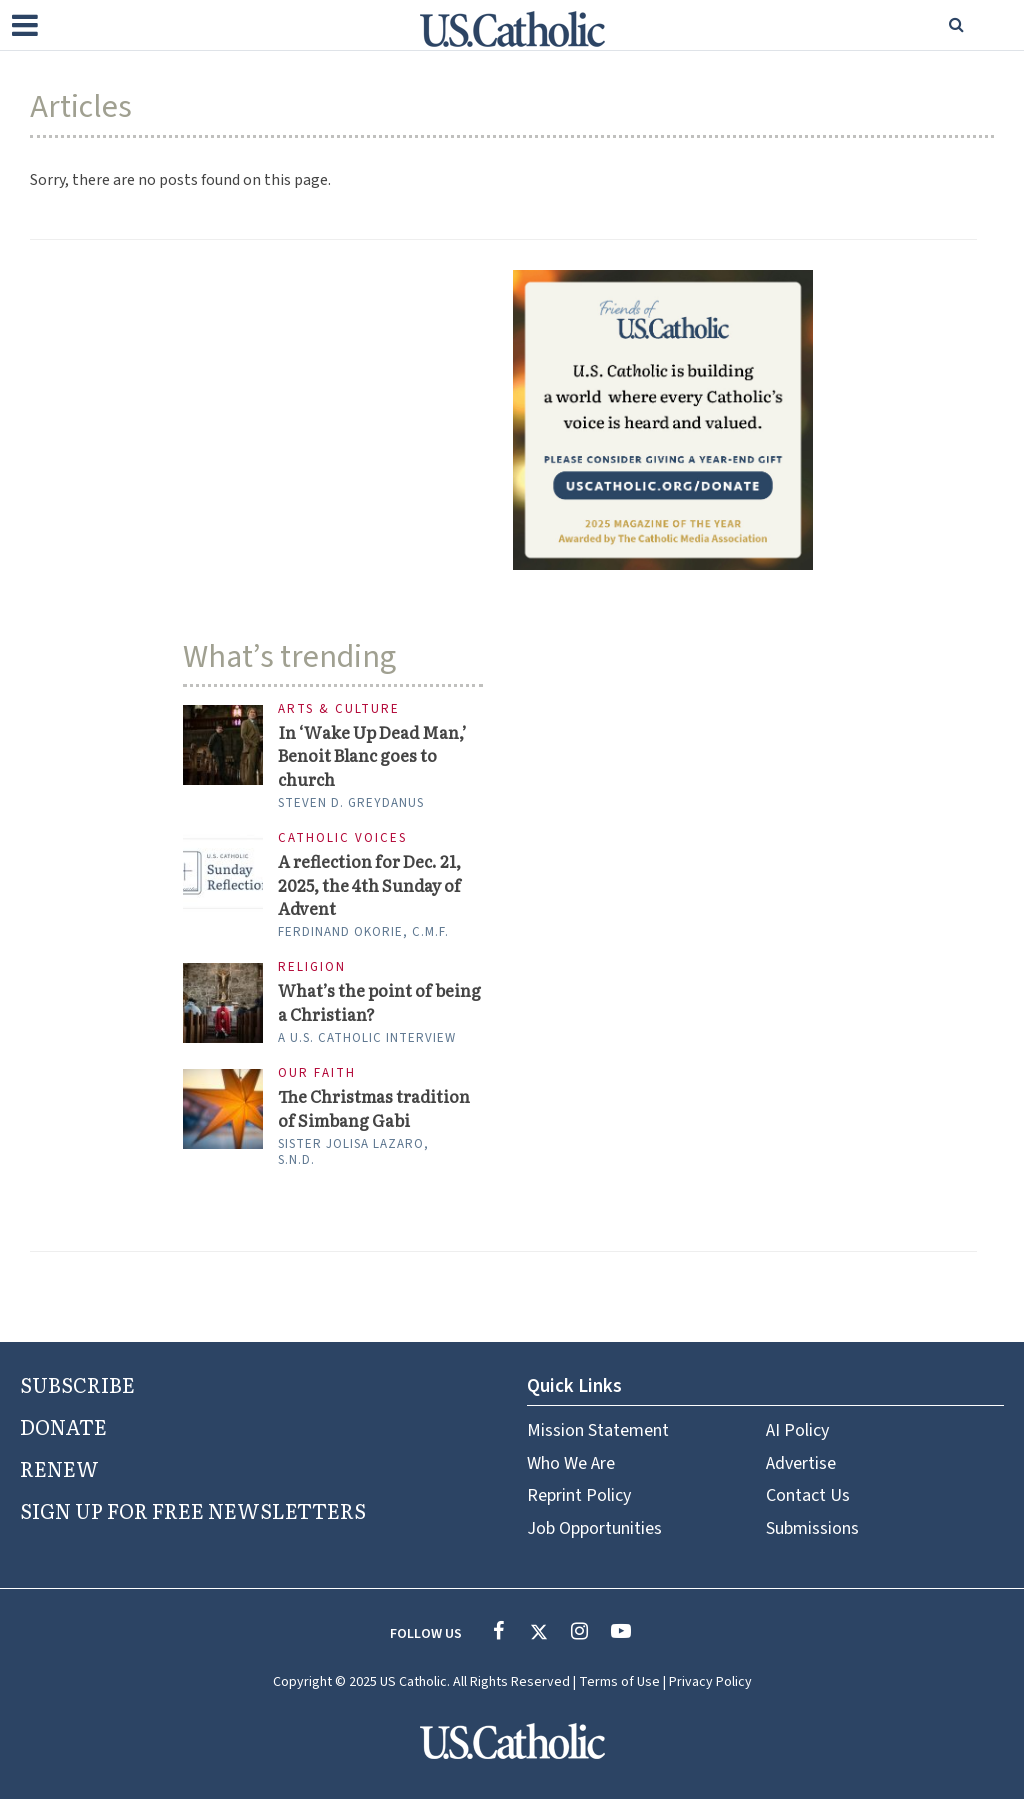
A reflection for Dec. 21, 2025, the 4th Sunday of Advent (373, 889)
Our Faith (317, 1082)
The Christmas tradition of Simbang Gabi (377, 1118)
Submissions (812, 1538)
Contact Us (808, 1506)
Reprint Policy (579, 1506)
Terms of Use (619, 1693)
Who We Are (571, 1473)
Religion (312, 974)
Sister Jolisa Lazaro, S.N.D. (353, 1162)
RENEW (59, 1478)
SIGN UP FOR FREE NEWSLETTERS (193, 1520)
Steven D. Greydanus (351, 806)
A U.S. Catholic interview (367, 1047)
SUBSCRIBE (77, 1394)
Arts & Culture (339, 709)
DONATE (63, 1436)
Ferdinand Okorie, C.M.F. (363, 939)
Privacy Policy (710, 1693)
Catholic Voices (342, 841)
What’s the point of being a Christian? (357, 1010)
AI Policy (797, 1441)
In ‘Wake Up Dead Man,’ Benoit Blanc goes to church (378, 757)
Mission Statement (598, 1441)
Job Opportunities (594, 1538)
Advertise (801, 1473)
